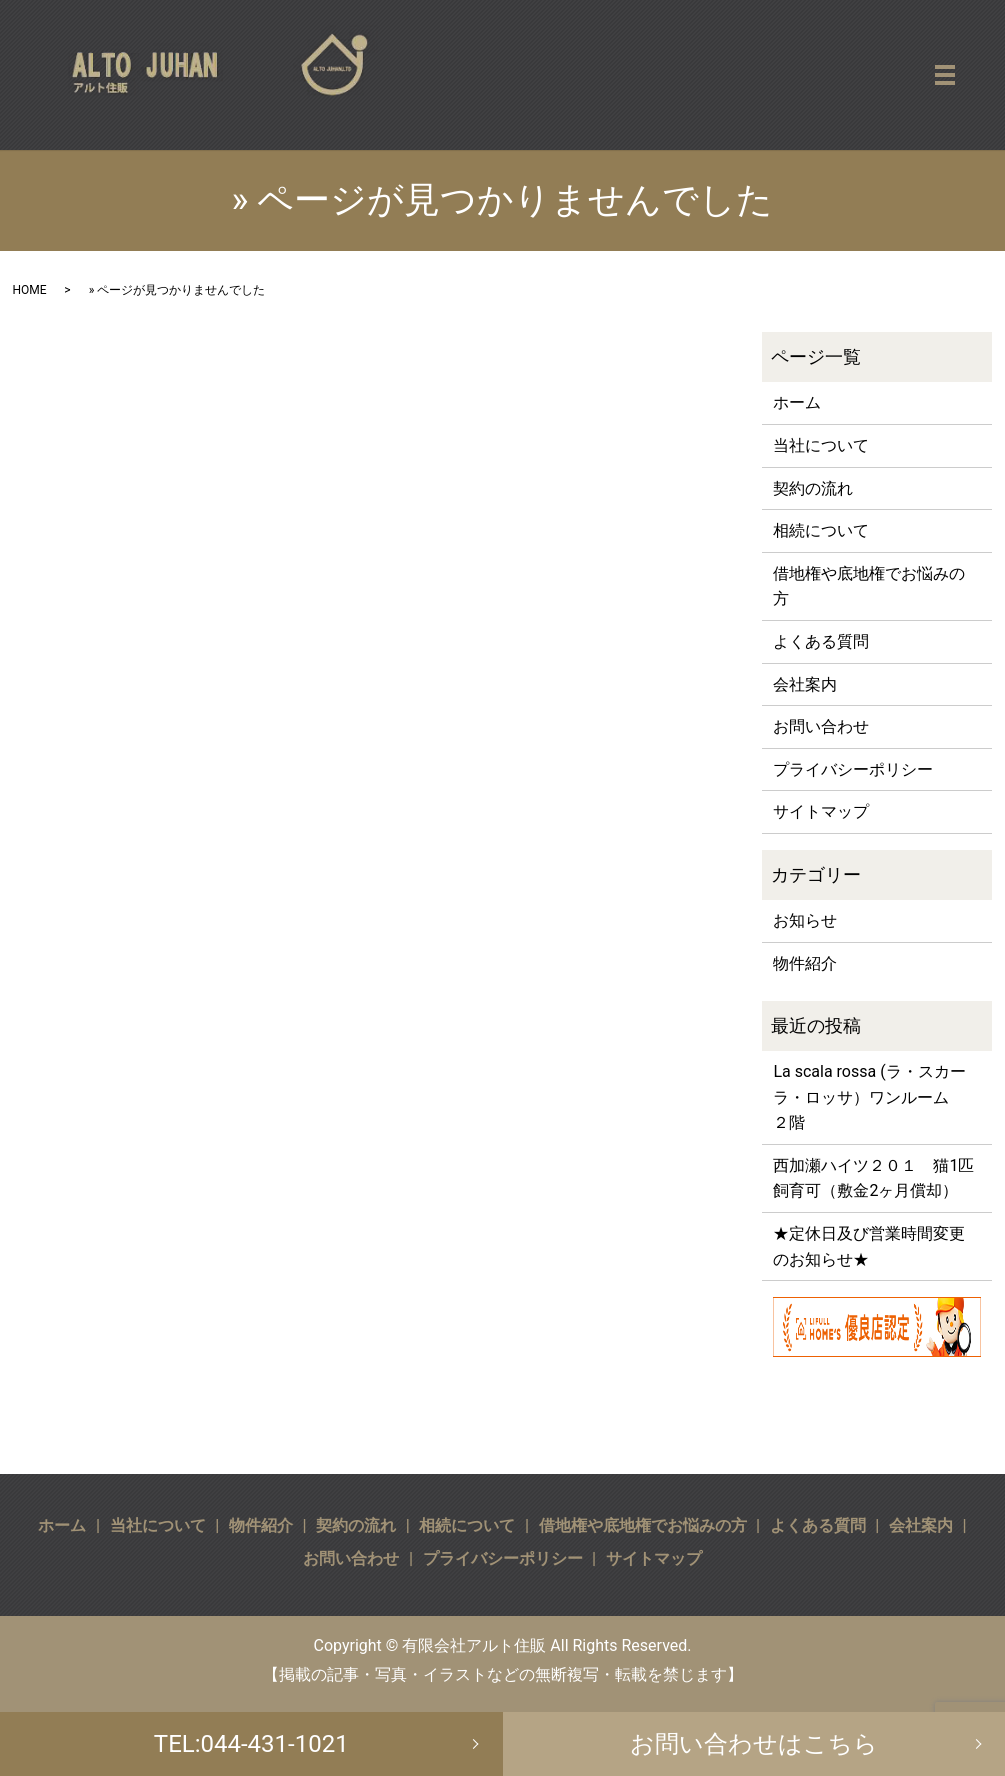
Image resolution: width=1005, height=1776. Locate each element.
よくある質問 (821, 641)
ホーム (797, 402)
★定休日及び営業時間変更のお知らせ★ (869, 1246)
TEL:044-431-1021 (251, 1744)
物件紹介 (805, 963)
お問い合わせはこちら (754, 1744)
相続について (821, 530)
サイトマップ (821, 811)
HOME (30, 290)
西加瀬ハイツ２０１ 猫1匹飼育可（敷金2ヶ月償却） (873, 1178)
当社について (821, 445)
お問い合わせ (821, 726)
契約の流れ (813, 488)
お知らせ (805, 920)
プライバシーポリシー (853, 769)
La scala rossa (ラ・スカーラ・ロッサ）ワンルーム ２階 (869, 1097)
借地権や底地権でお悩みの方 (869, 586)
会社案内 (805, 684)
